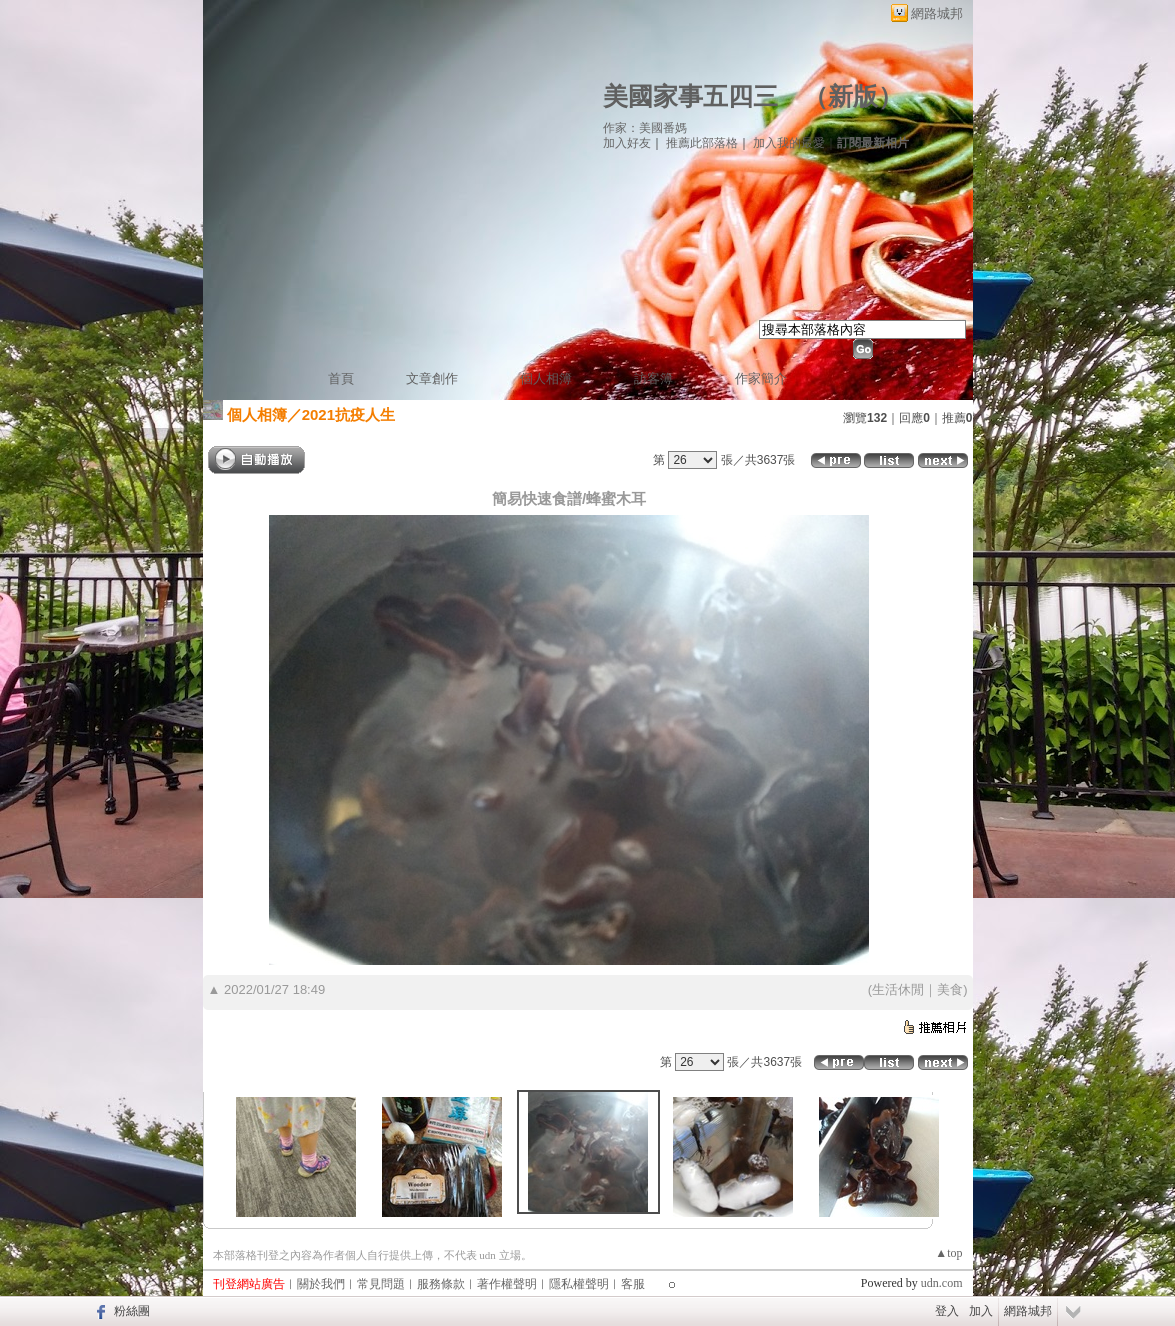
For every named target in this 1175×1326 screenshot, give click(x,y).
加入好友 (627, 143)
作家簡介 (761, 378)
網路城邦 (937, 13)
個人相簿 (546, 378)
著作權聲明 (507, 1284)
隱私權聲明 (579, 1284)
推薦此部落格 (702, 143)
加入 (981, 1311)
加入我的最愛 (789, 143)
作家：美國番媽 (645, 128)
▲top (948, 1253)
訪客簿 (653, 378)
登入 (947, 1311)
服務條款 (441, 1284)
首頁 (341, 378)
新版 (853, 96)
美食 (950, 989)
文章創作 (432, 378)
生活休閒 (898, 989)
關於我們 (321, 1284)
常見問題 (381, 1284)
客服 (633, 1284)
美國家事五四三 (690, 96)
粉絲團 (132, 1311)
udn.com (942, 1283)
